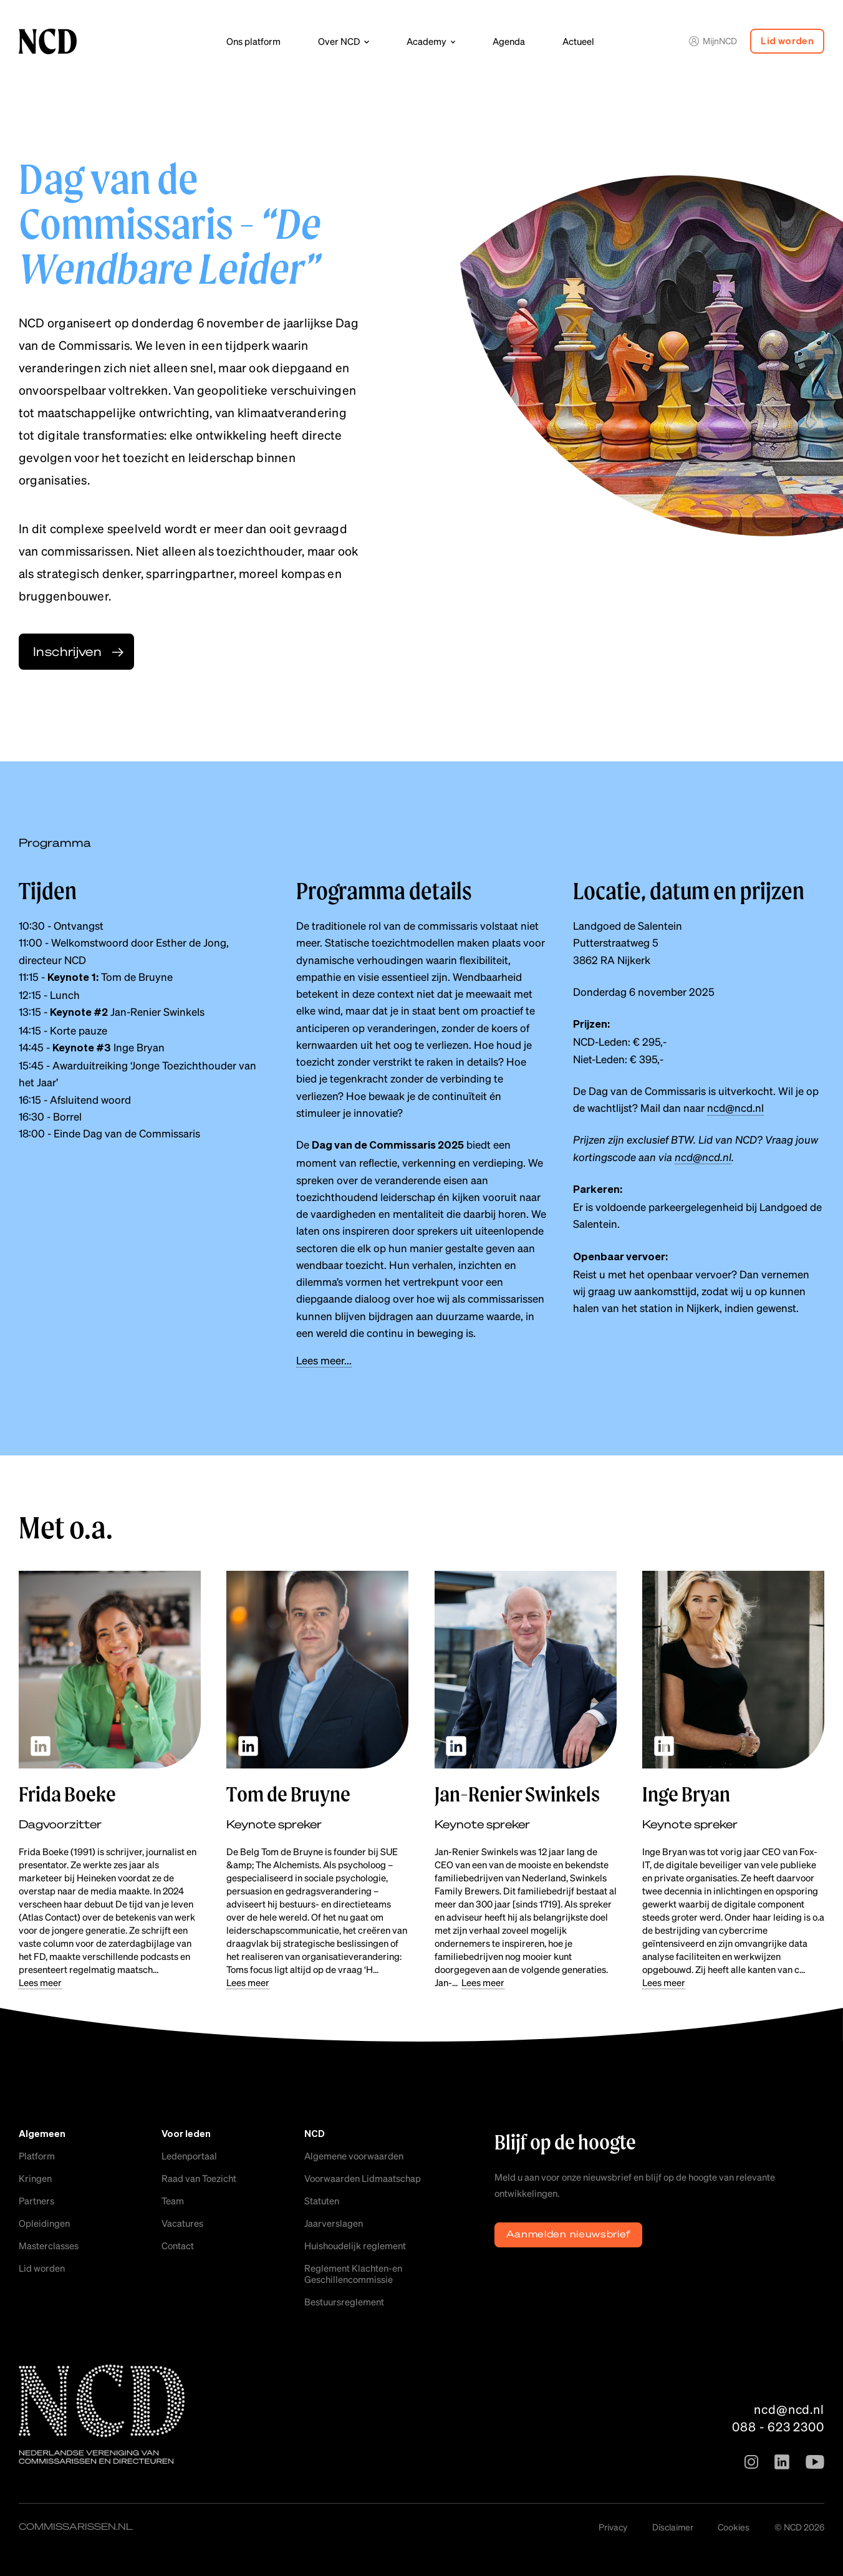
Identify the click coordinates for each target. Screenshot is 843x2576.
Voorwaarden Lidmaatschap (362, 2178)
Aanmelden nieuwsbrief (568, 2233)
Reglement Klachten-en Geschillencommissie (353, 2273)
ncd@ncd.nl (735, 1107)
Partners (36, 2200)
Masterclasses (49, 2245)
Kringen (35, 2178)
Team (172, 2200)
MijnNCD (713, 40)
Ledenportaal (189, 2155)
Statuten (321, 2200)
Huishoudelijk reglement (355, 2245)
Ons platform (253, 41)
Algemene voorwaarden (353, 2155)
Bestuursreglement (344, 2301)
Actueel (578, 41)
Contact (177, 2245)
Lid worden (787, 41)
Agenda (509, 41)
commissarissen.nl (76, 2526)
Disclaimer (672, 2526)
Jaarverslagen (333, 2223)
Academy (426, 41)
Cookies (733, 2526)
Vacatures (182, 2223)
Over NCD (339, 41)
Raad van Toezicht (198, 2178)
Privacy (613, 2526)
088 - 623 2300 (778, 2426)
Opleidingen (44, 2223)
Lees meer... (324, 1360)
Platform (37, 2155)
